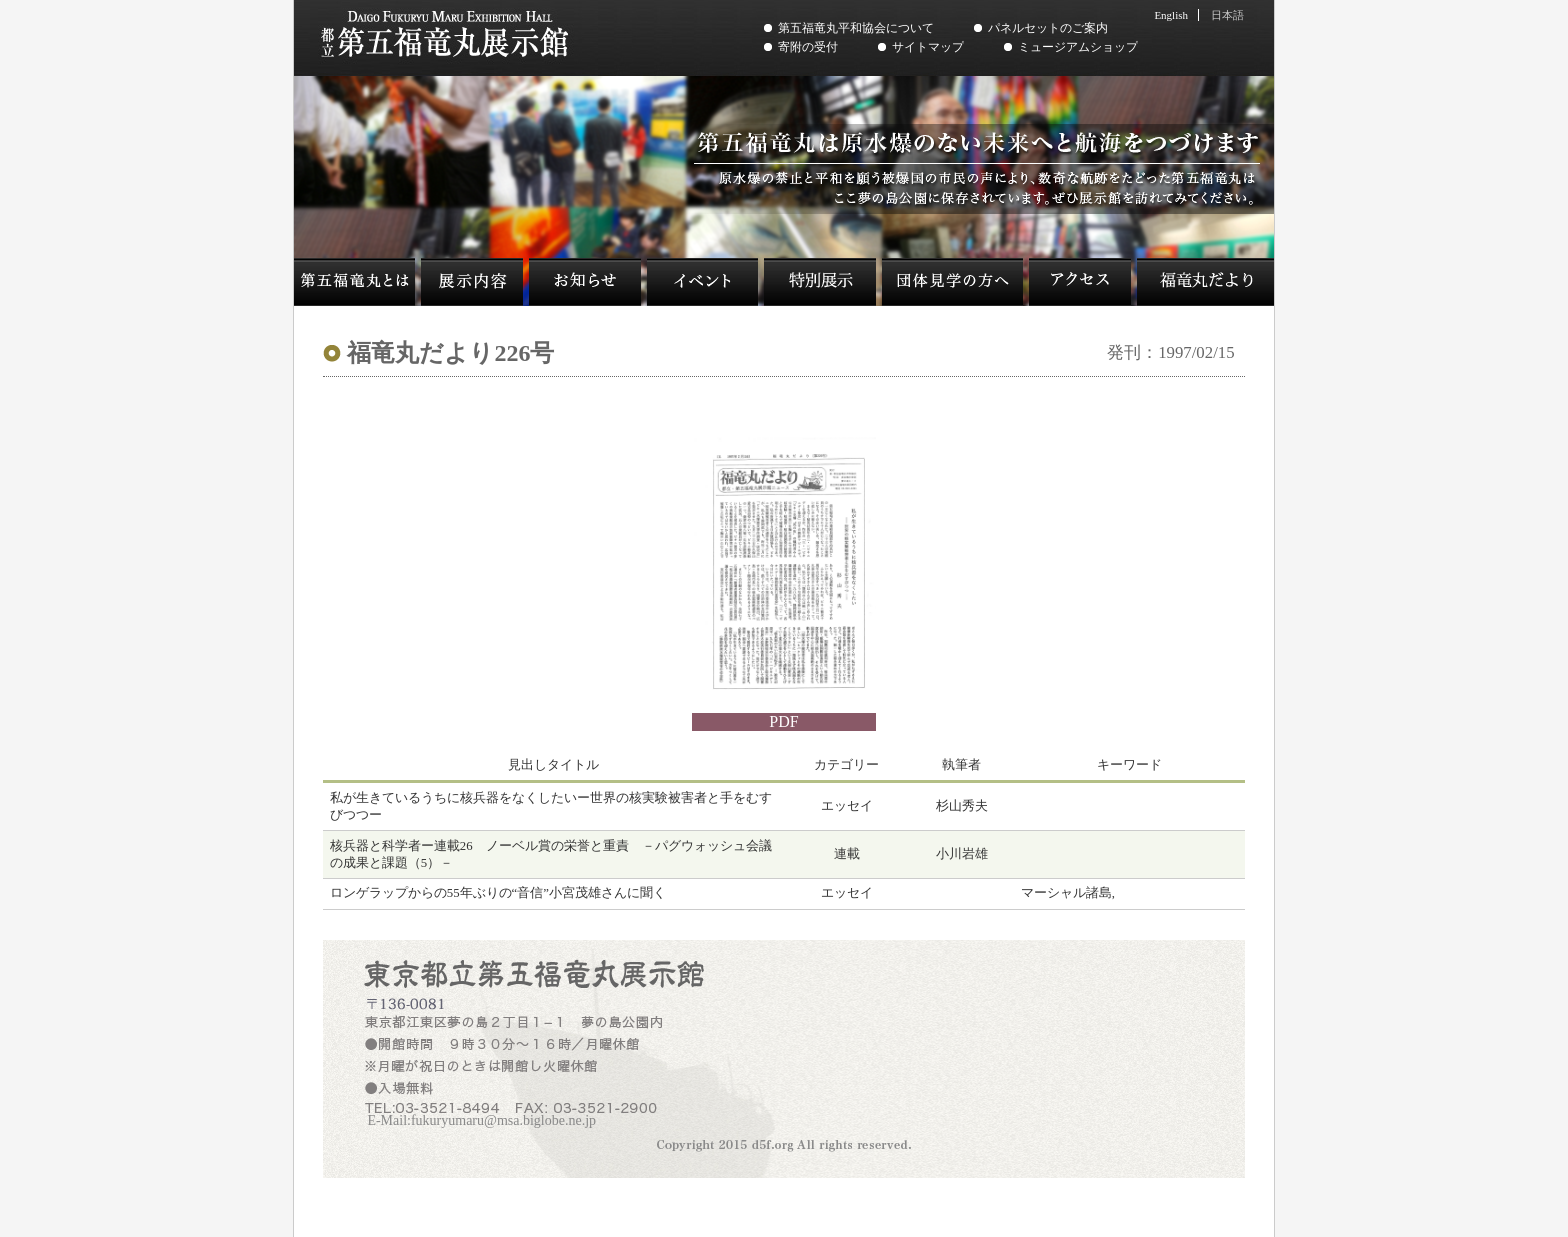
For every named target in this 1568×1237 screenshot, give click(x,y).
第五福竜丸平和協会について (856, 28)
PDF (783, 721)
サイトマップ (928, 47)
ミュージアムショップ (1078, 47)
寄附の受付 (808, 47)
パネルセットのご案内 (1048, 28)
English (1171, 15)
